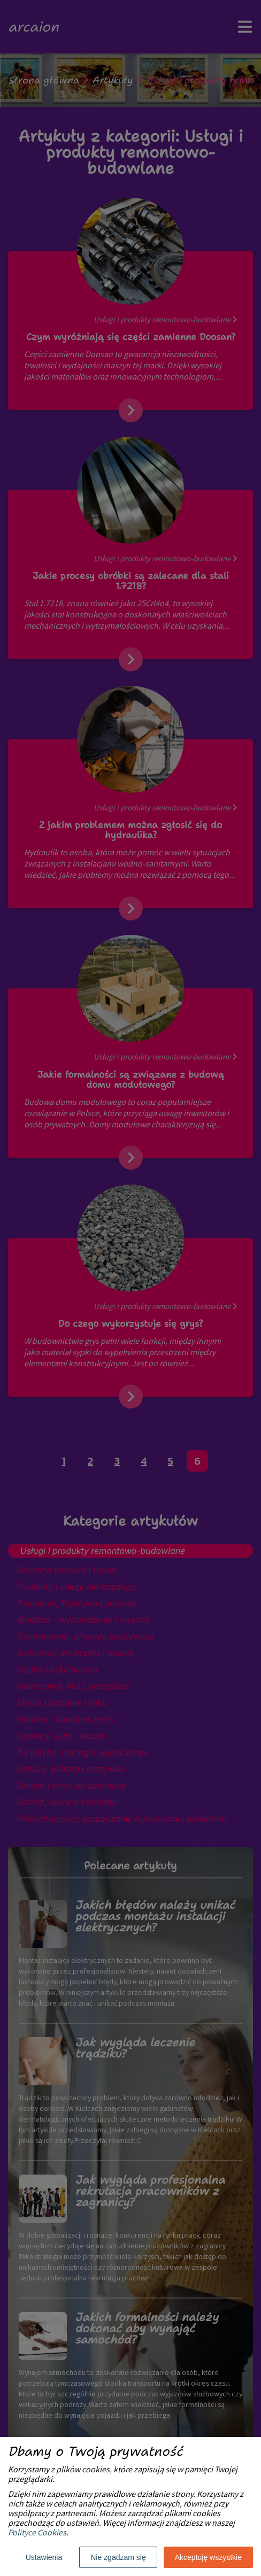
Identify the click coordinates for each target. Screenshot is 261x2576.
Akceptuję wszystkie (208, 2557)
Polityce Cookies (37, 2533)
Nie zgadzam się (118, 2557)
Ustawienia (44, 2557)
